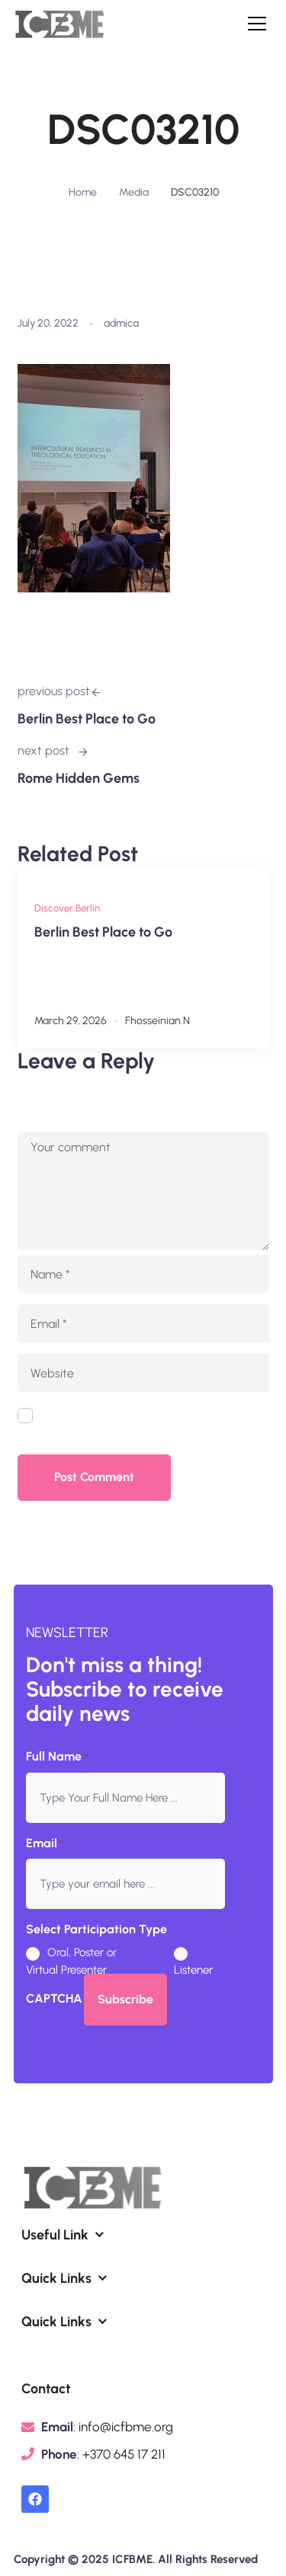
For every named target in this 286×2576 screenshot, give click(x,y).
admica (121, 323)
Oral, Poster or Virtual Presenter (71, 1961)
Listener (187, 1970)
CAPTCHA (54, 1998)
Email (44, 1844)
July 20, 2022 (48, 323)
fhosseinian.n (157, 1020)
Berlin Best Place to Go (103, 932)
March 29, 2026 (70, 1020)
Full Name (57, 1757)
